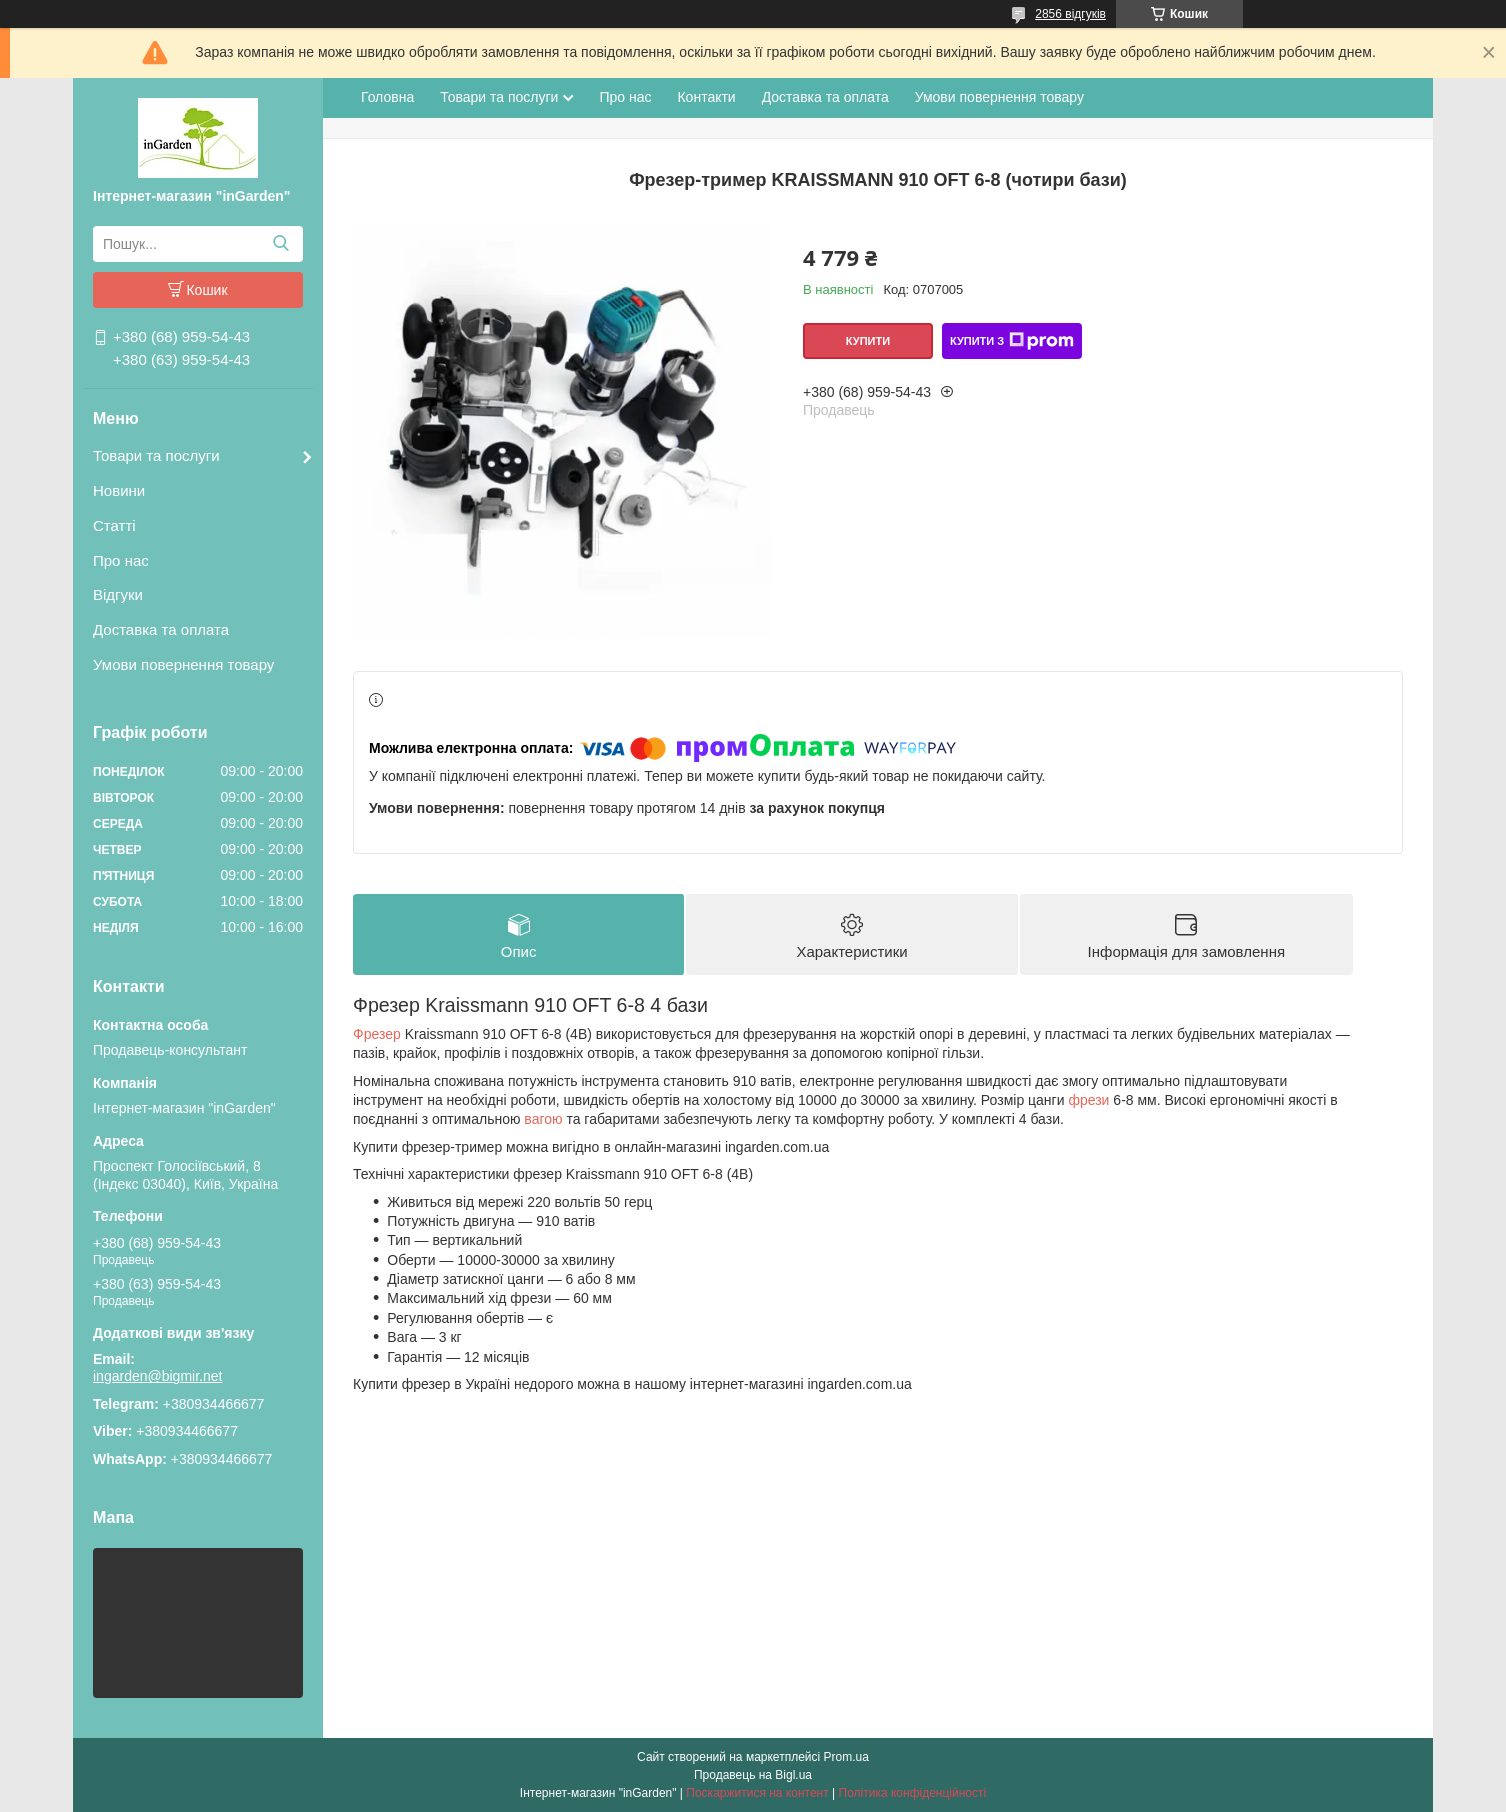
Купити (868, 341)
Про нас (121, 560)
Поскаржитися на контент (757, 1793)
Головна (387, 97)
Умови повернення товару (183, 664)
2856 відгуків (1070, 14)
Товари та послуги (156, 455)
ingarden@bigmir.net (157, 1376)
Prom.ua (846, 1757)
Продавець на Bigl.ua (753, 1775)
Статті (114, 525)
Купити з (1012, 341)
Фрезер (377, 1034)
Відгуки (118, 594)
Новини (119, 490)
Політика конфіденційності (913, 1793)
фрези (1088, 1100)
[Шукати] (280, 244)
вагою (543, 1119)
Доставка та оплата (161, 629)
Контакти (706, 97)
